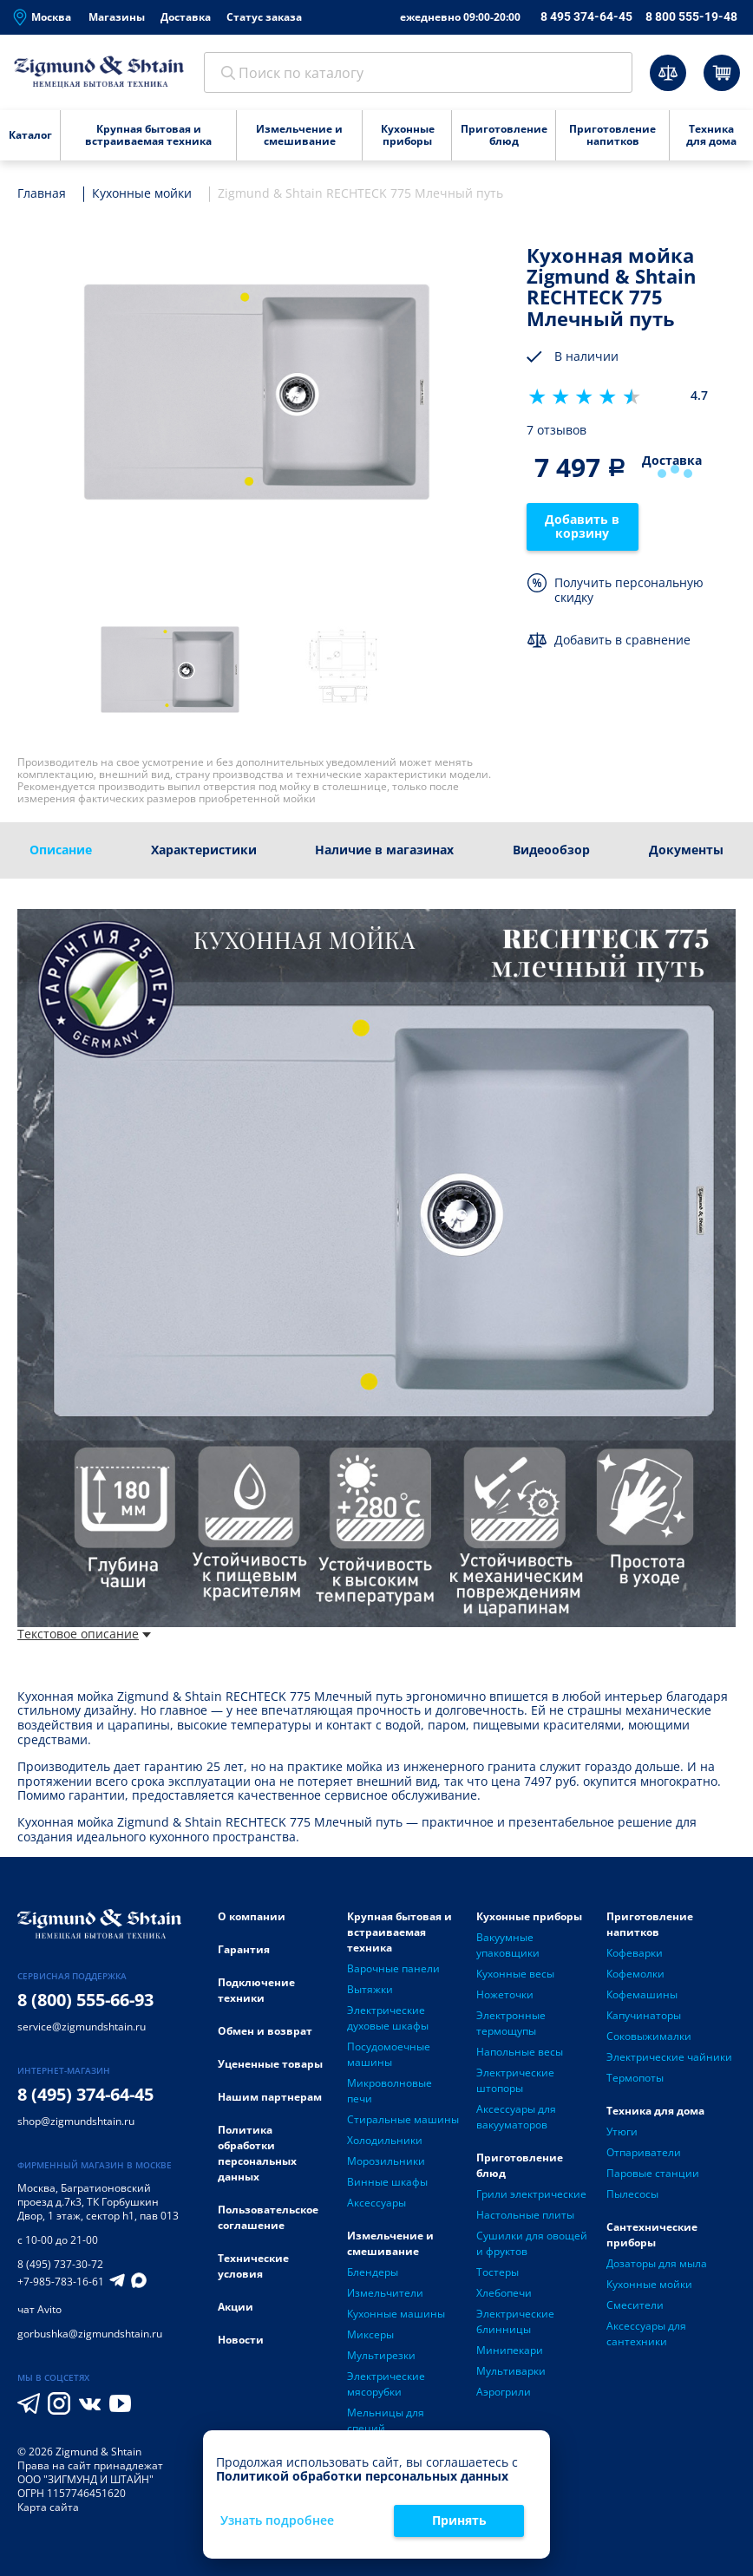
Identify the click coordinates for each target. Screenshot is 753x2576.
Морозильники (386, 2161)
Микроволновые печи (389, 2091)
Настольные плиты (525, 2215)
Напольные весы (519, 2052)
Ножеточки (505, 1995)
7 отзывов (556, 431)
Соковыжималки (648, 2037)
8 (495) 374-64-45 (85, 2095)
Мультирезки (381, 2356)
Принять (459, 2520)
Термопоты (635, 2078)
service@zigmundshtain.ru (81, 2027)
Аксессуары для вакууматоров (516, 2117)
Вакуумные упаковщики (508, 1946)
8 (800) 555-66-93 (85, 2000)
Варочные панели (393, 1969)
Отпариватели (643, 2153)
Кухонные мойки (649, 2285)
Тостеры (497, 2272)
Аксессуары (376, 2203)
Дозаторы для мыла (656, 2264)
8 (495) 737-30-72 (60, 2265)
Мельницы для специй (385, 2421)
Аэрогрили (503, 2392)
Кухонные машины (396, 2314)
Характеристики (204, 850)
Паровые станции (652, 2174)
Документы (686, 850)
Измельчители (385, 2293)
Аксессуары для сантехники (646, 2334)
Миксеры (370, 2335)
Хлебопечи (504, 2293)
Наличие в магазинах (384, 850)
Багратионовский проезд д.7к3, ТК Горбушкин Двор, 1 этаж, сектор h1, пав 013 (98, 2202)
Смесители (635, 2305)
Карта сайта (48, 2508)
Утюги (622, 2132)
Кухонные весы (515, 1974)
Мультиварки (511, 2371)
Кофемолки (635, 1974)
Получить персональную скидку (629, 591)
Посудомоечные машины (388, 2055)
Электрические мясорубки (386, 2385)
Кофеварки (634, 1953)
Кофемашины (642, 1995)
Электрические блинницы (515, 2322)
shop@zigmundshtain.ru (75, 2122)
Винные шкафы (387, 2182)
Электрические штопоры (515, 2081)
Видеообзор (551, 850)
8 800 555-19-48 (691, 16)
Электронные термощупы (511, 2024)
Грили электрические (531, 2194)
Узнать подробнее (277, 2521)
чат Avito (39, 2310)
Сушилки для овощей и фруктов (531, 2244)
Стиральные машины (403, 2120)
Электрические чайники (669, 2057)
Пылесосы (632, 2194)
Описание (60, 850)
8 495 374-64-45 (586, 16)
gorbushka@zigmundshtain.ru (89, 2334)
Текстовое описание (84, 1635)
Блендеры (372, 2272)
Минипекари (509, 2351)
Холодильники (384, 2141)
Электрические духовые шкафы (388, 2019)
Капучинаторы (643, 2016)
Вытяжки (370, 1990)
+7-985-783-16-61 (60, 2283)
